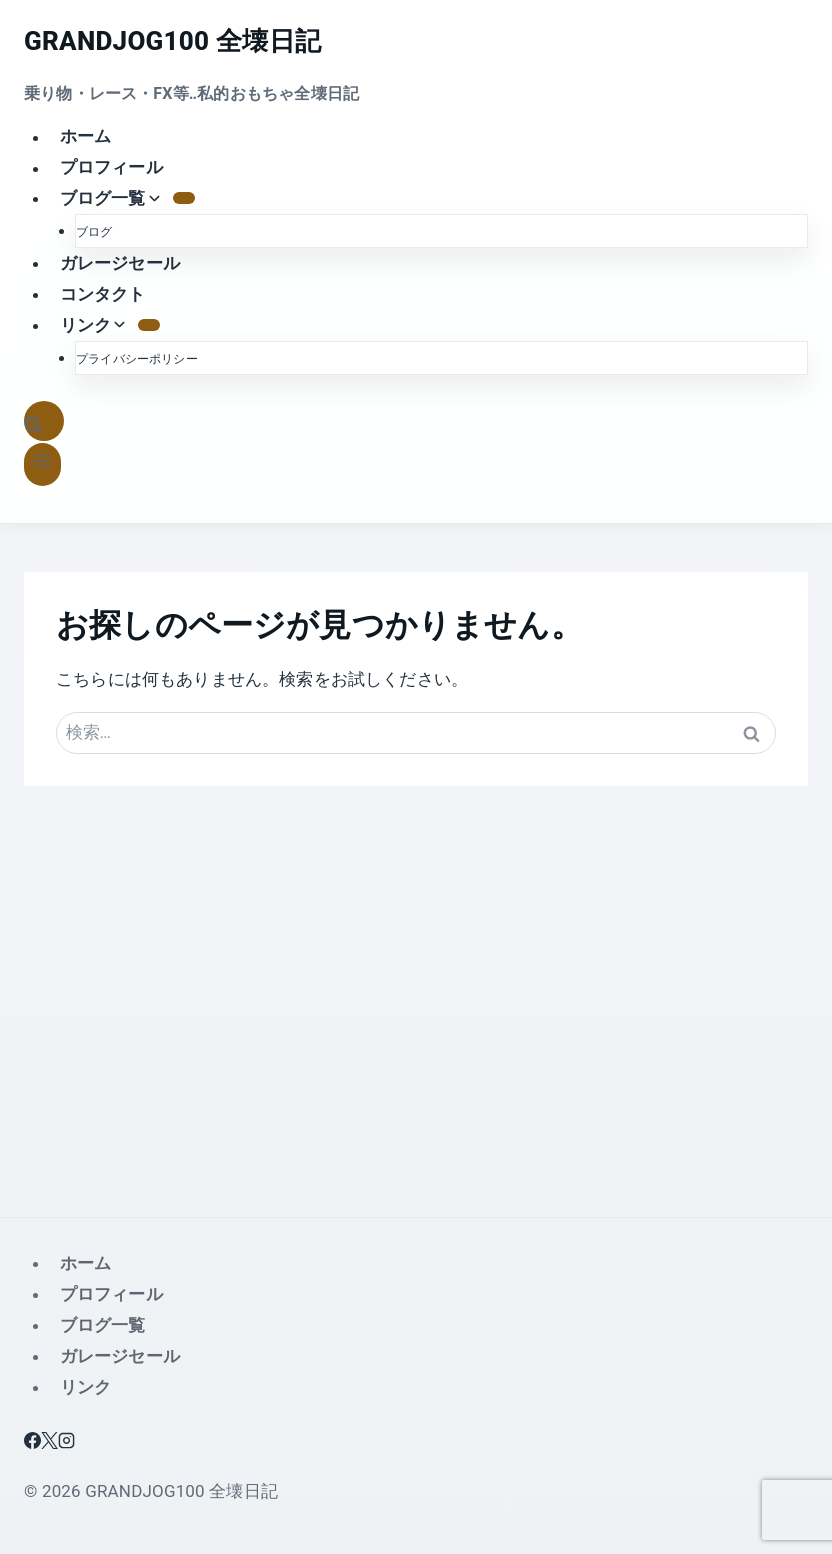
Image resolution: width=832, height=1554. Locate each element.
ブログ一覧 (103, 1325)
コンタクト (103, 294)
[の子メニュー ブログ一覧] (184, 198)
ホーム (86, 137)
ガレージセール (120, 263)
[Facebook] (32, 1443)
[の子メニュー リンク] (149, 325)
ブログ (94, 232)
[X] (49, 1443)
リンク (86, 1387)
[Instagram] (66, 1443)
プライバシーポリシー (137, 359)
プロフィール (111, 168)
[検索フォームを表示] (44, 421)
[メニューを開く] (42, 464)
